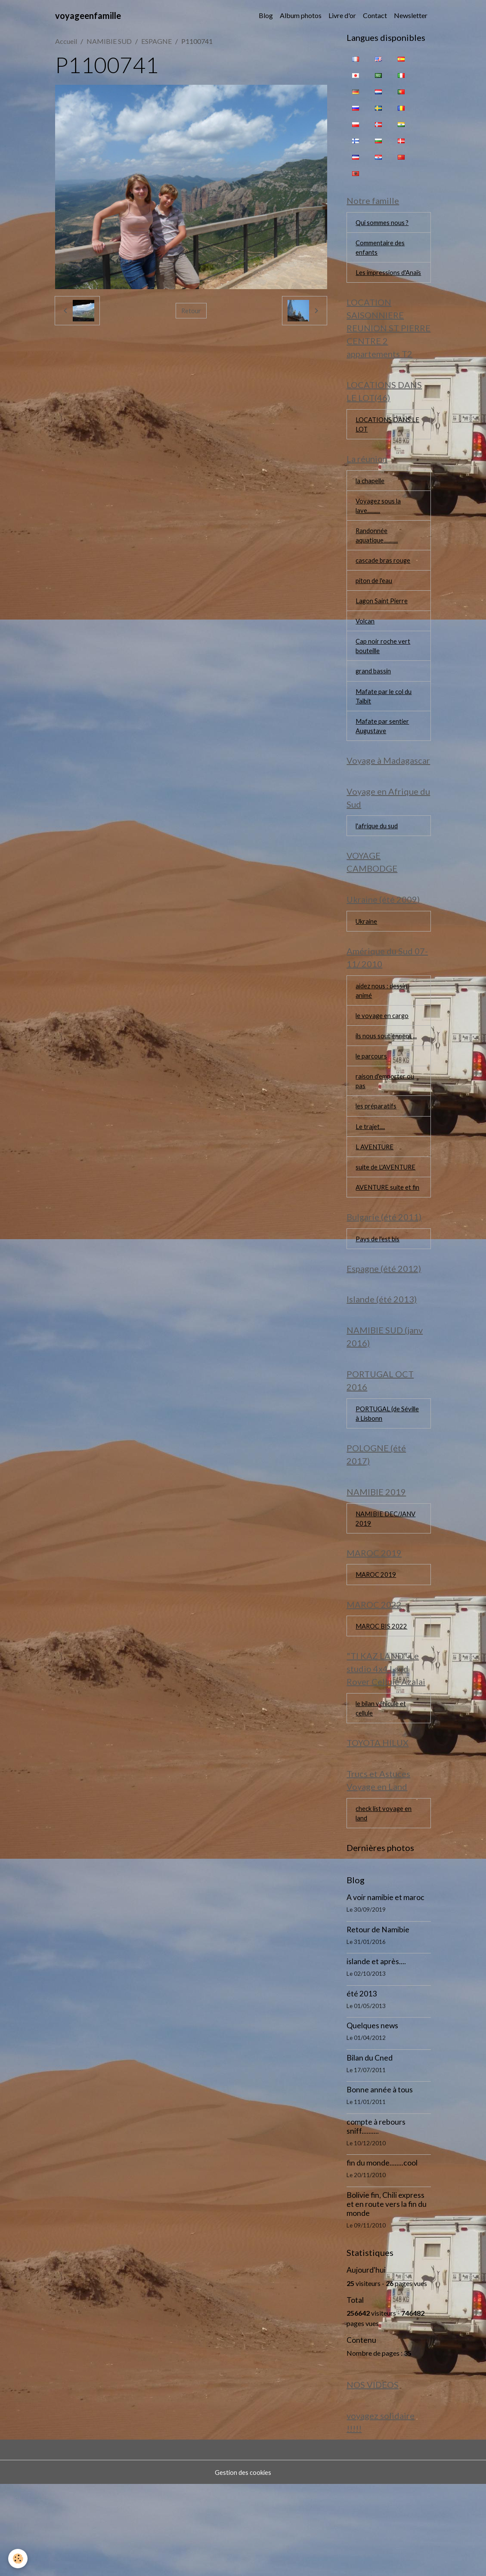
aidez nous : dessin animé (382, 1033)
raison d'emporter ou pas (386, 1128)
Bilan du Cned (370, 2146)
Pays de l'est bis (379, 1303)
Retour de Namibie (378, 2018)
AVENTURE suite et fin (385, 1244)
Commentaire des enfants (382, 250)
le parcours (372, 1102)
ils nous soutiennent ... (387, 1081)
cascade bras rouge (384, 585)
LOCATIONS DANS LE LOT (385, 442)
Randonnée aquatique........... (377, 559)
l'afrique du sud (378, 863)
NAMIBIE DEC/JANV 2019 (388, 1594)
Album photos (301, 15)
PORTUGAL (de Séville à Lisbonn (380, 1484)
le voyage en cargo (383, 1060)
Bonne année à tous (380, 2178)
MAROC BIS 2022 (383, 1707)
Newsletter (410, 15)
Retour (191, 310)
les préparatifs (377, 1155)
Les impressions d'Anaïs (379, 281)
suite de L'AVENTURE (388, 1218)
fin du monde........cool (382, 2251)
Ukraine (367, 962)
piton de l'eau (375, 606)
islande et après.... (376, 2050)
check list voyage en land (385, 1900)
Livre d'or (342, 15)
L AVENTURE (376, 1197)
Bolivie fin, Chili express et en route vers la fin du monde (387, 2292)
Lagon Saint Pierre (382, 627)
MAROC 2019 (377, 1653)
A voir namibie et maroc (385, 1985)
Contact (375, 15)
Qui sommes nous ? (384, 224)
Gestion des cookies (243, 2564)
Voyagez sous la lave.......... (379, 527)
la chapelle (371, 501)
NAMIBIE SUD (109, 41)
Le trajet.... (370, 1176)
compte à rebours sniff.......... (376, 2215)
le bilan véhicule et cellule (382, 1791)
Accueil (66, 41)
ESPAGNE (156, 41)
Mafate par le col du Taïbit (385, 727)
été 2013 (362, 2082)
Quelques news (372, 2114)
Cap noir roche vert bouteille (384, 675)
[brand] (88, 15)
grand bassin (374, 701)
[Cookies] (18, 2558)
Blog (266, 15)
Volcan (366, 649)
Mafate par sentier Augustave (383, 759)
